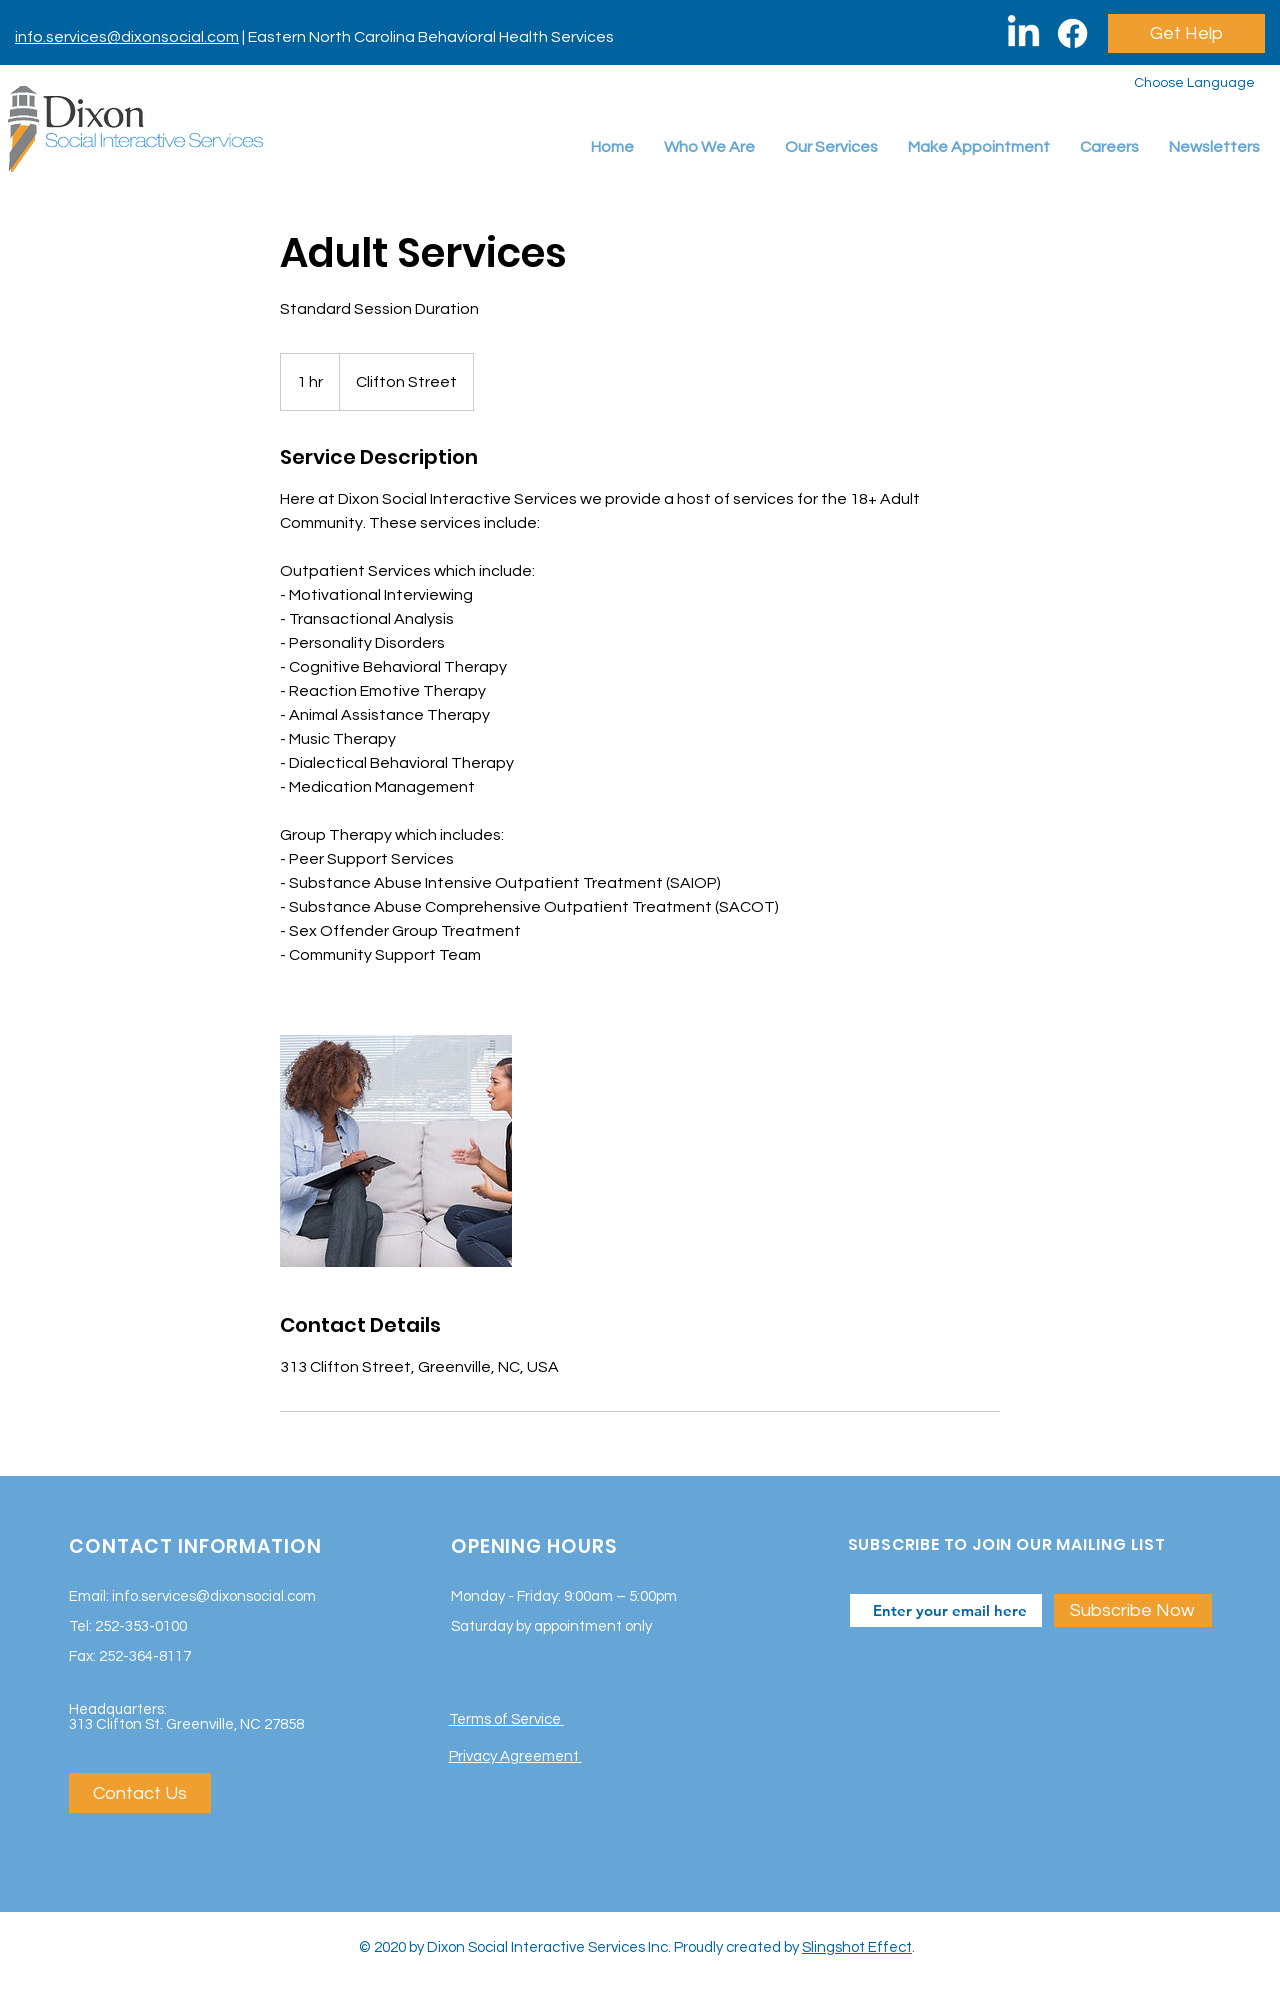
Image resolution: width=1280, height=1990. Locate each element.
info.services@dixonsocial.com (127, 37)
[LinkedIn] (1023, 33)
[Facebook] (1072, 33)
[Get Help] (1186, 33)
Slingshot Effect (857, 1947)
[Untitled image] (396, 1151)
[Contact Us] (140, 1793)
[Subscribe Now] (1133, 1610)
